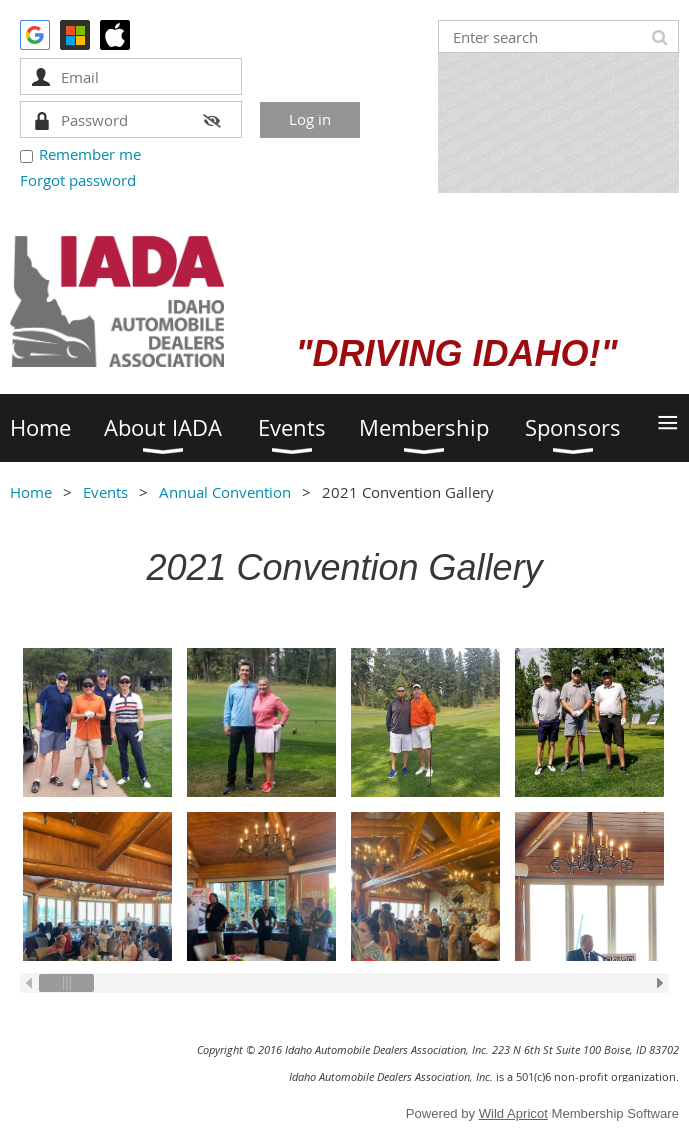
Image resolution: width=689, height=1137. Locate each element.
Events (105, 492)
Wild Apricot (513, 1113)
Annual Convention (225, 492)
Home (31, 492)
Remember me (90, 154)
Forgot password (78, 180)
